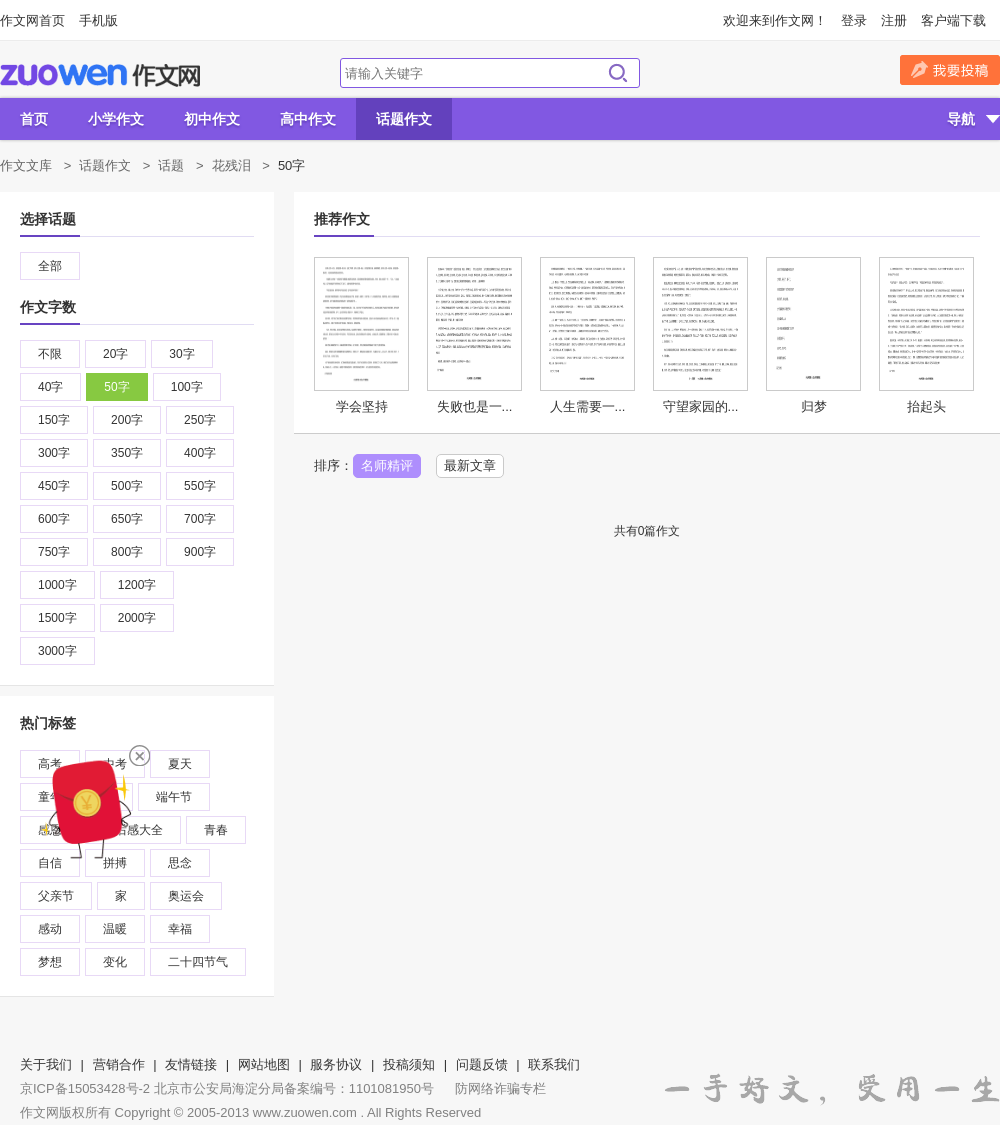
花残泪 (231, 165)
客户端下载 (953, 20)
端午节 (174, 797)
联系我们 (554, 1064)
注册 (894, 20)
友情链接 (191, 1064)
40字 (50, 387)
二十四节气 (198, 962)
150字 (54, 420)
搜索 (618, 73)
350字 (127, 453)
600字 (54, 519)
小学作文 (116, 119)
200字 (127, 420)
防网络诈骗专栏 (500, 1088)
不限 (50, 354)
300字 (54, 453)
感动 (50, 929)
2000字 (137, 618)
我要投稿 (950, 70)
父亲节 (56, 896)
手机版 (98, 20)
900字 (200, 552)
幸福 (180, 929)
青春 (216, 830)
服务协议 (336, 1064)
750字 (54, 552)
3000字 (57, 651)
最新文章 (470, 465)
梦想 (50, 962)
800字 (127, 552)
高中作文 (308, 119)
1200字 (137, 585)
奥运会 (186, 896)
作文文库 (26, 165)
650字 (127, 519)
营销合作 (119, 1064)
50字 (116, 387)
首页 (34, 119)
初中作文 (212, 119)
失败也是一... (475, 406)
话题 (171, 165)
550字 (200, 486)
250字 (200, 420)
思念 (180, 863)
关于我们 (46, 1064)
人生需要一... (588, 406)
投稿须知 (409, 1064)
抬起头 (926, 406)
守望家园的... (701, 406)
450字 (54, 486)
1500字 (57, 618)
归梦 (814, 406)
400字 (200, 453)
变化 (115, 962)
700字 (200, 519)
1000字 (57, 585)
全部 (50, 266)
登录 (854, 20)
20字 (115, 354)
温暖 (115, 929)
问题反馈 (482, 1064)
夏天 (180, 764)
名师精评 (387, 465)
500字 (127, 486)
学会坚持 (362, 406)
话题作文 (404, 119)
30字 (181, 354)
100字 (187, 387)
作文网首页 (32, 20)
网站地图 (264, 1064)
